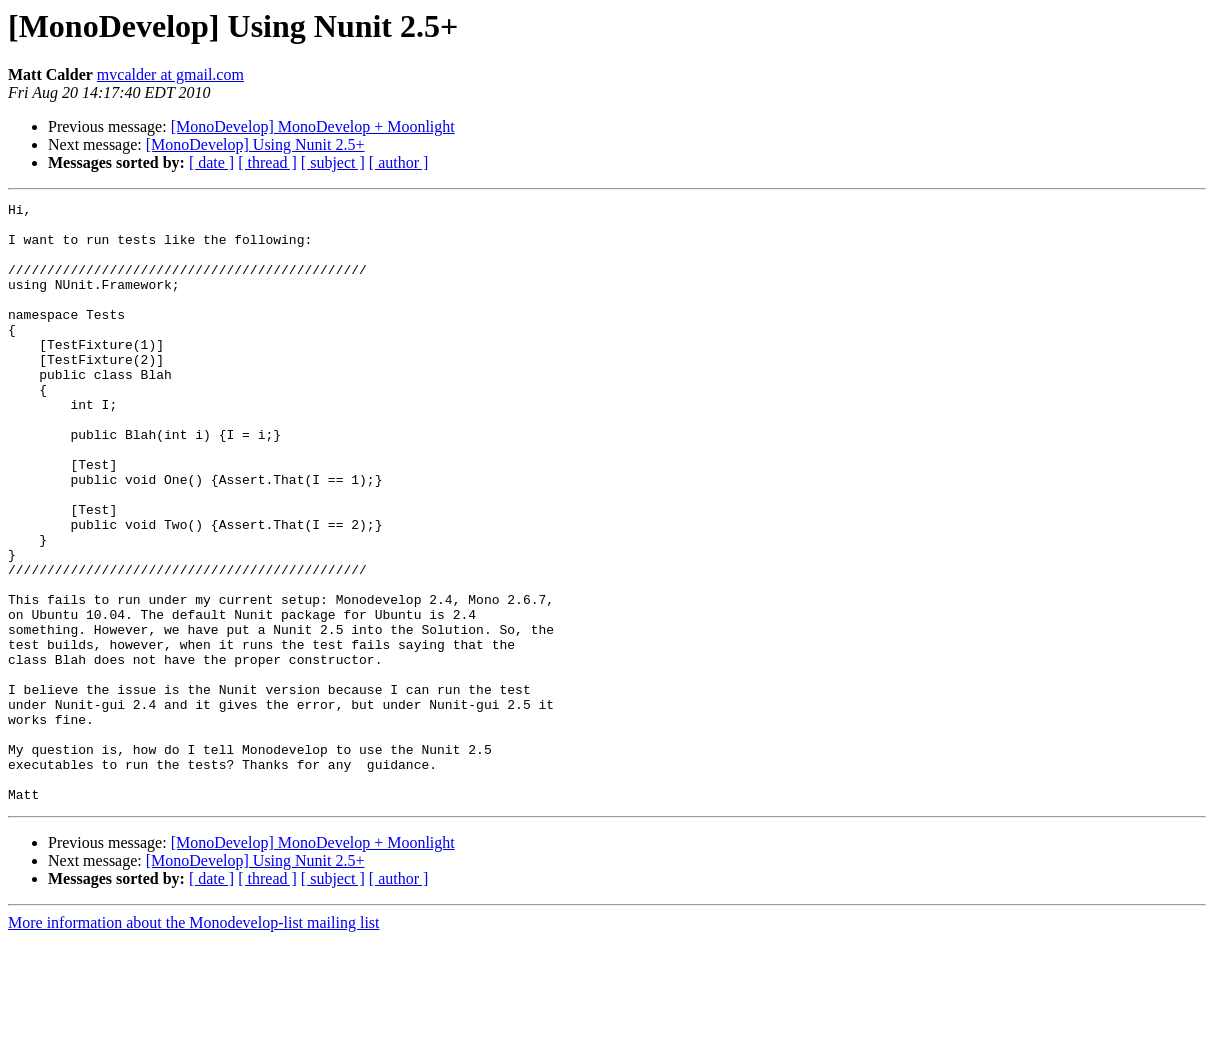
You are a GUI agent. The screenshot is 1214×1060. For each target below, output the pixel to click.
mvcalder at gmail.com (170, 74)
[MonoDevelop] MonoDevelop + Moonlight (313, 126)
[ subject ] (333, 162)
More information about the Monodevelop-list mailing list (194, 1042)
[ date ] (211, 162)
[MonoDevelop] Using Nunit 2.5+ (255, 144)
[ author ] (399, 162)
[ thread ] (267, 162)
